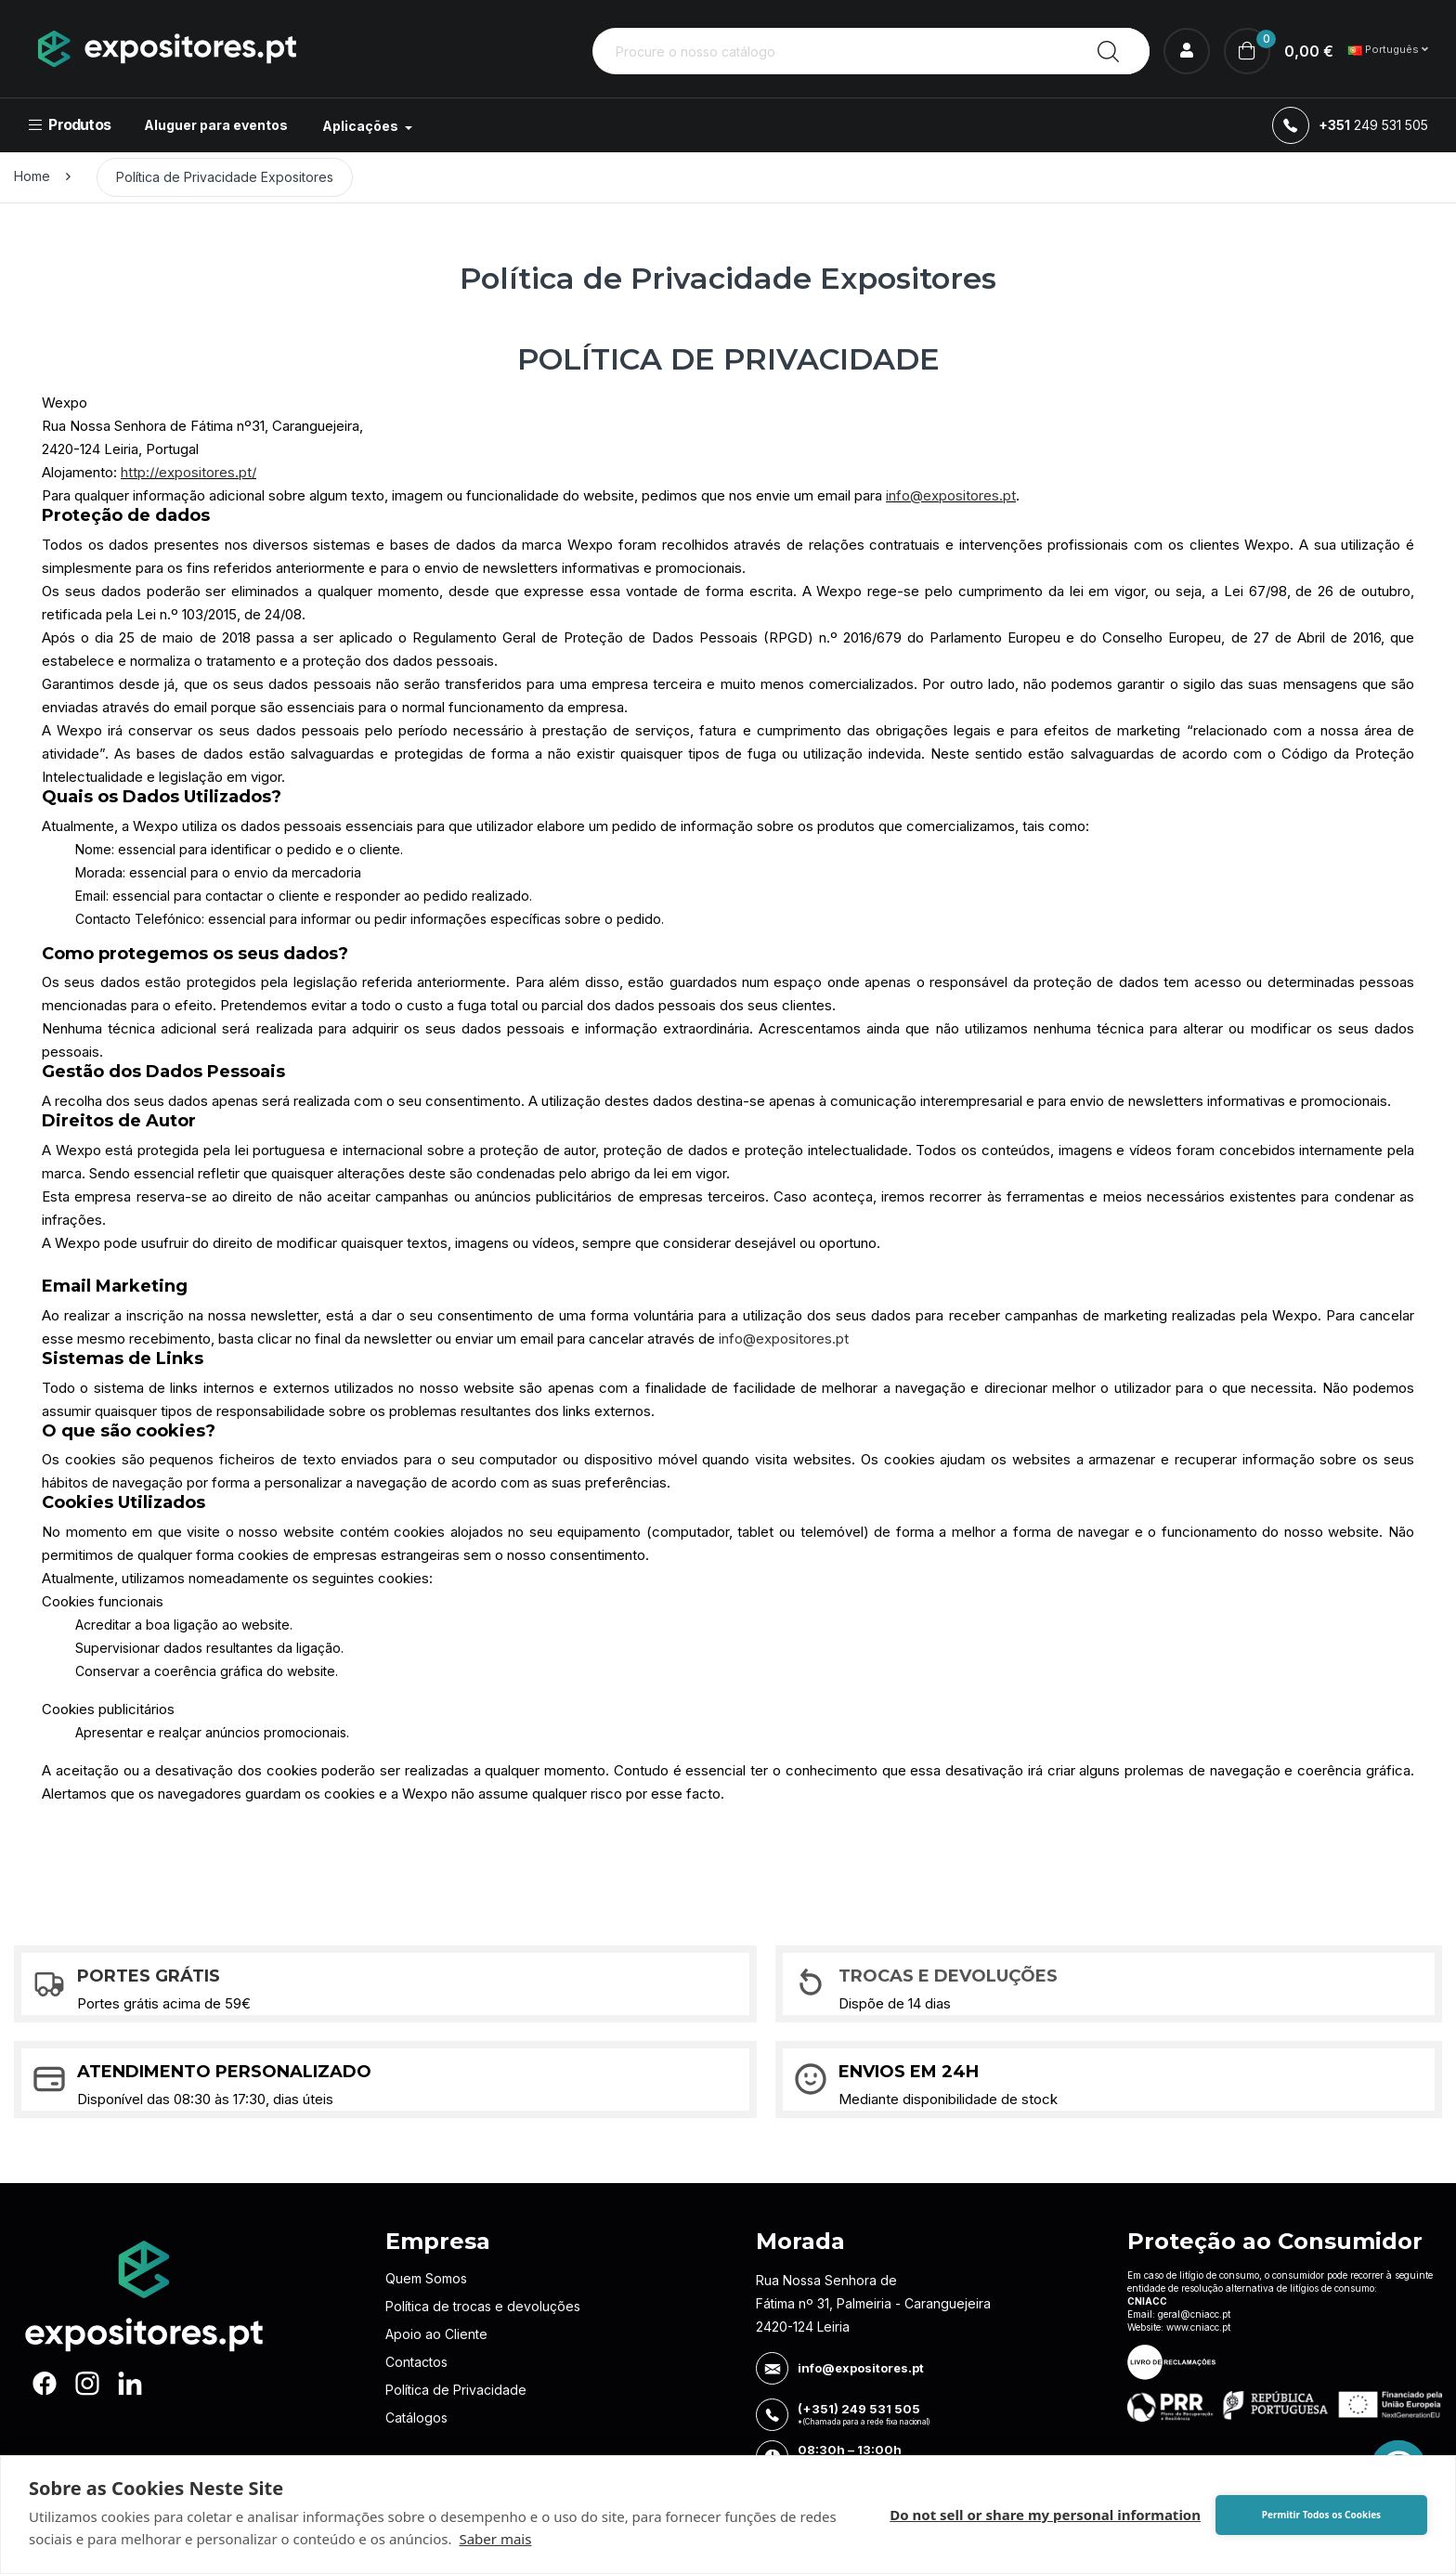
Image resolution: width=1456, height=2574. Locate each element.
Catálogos (416, 2417)
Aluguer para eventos (216, 125)
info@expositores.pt (951, 495)
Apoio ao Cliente (436, 2334)
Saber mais (495, 2538)
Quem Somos (426, 2278)
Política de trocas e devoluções (482, 2306)
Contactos (416, 2362)
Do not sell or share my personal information (1045, 2514)
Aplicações (361, 126)
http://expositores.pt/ (188, 472)
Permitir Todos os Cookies (1321, 2514)
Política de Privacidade (455, 2390)
